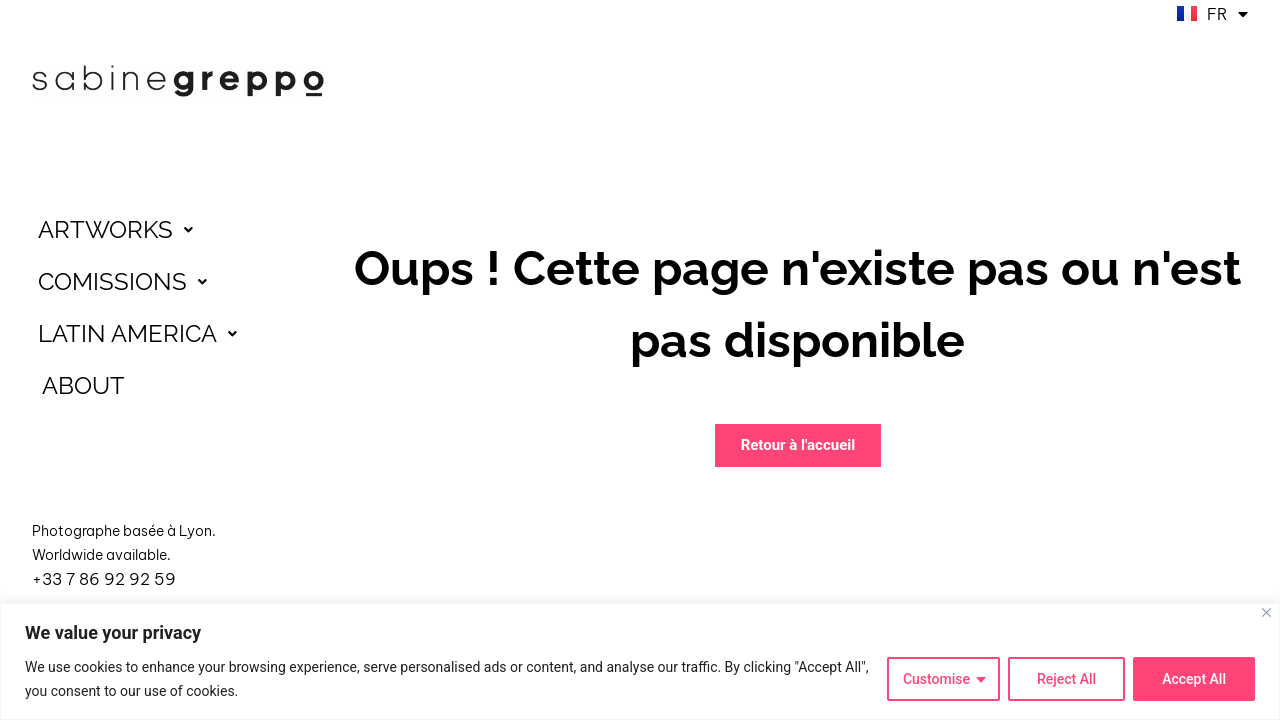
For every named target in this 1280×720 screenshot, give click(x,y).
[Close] (1266, 612)
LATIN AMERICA (143, 334)
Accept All (1194, 679)
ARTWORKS (121, 230)
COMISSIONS (128, 282)
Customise (936, 679)
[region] (640, 661)
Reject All (1066, 679)
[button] (178, 230)
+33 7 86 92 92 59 (104, 579)
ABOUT (83, 385)
